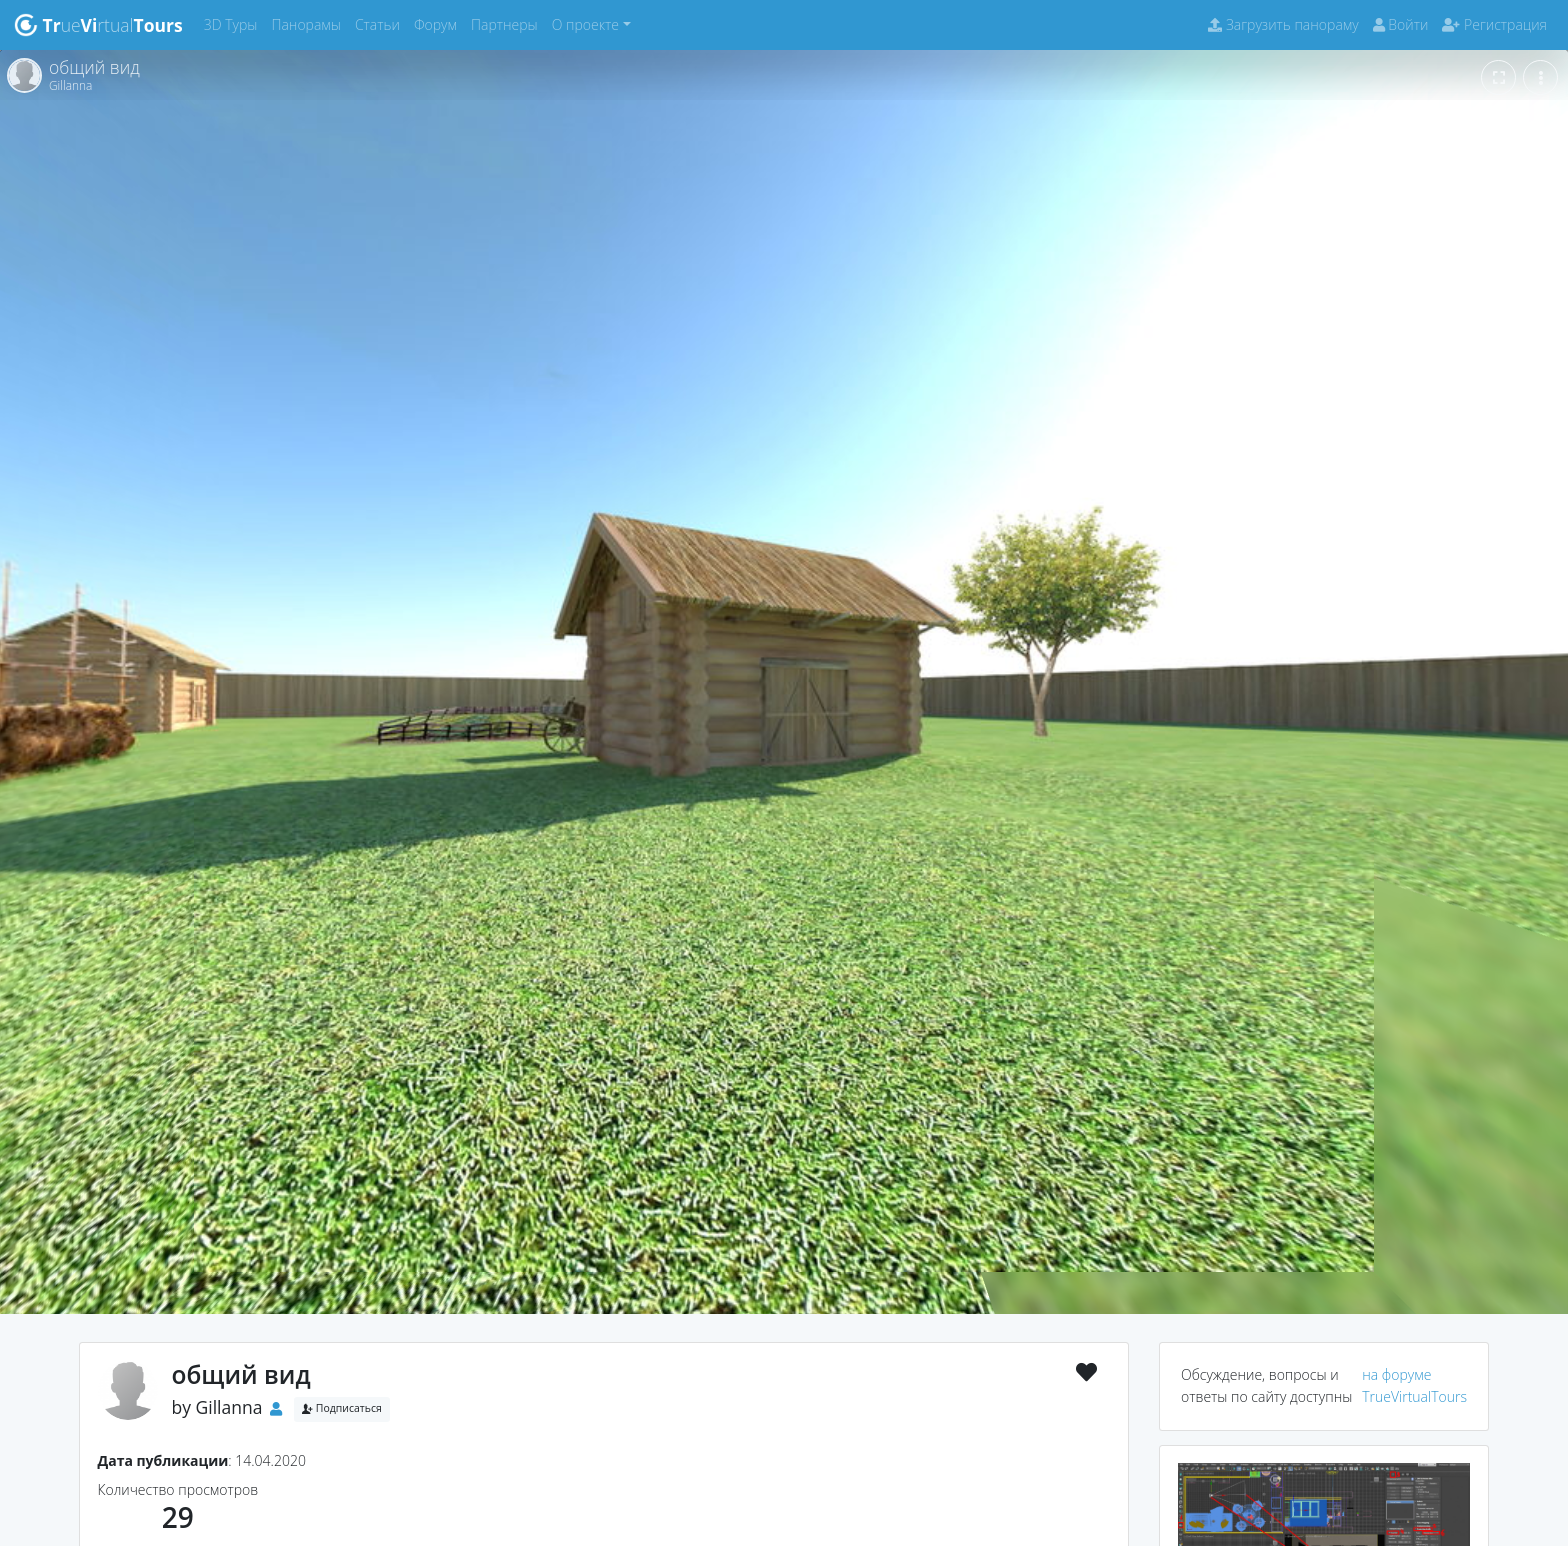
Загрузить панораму (1283, 24)
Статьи (381, 23)
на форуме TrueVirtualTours (1414, 1385)
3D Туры (234, 23)
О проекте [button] (585, 24)
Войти (1401, 24)
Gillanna (229, 1407)
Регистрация (1494, 24)
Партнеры (508, 23)
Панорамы (309, 23)
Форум (439, 23)
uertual (98, 25)
